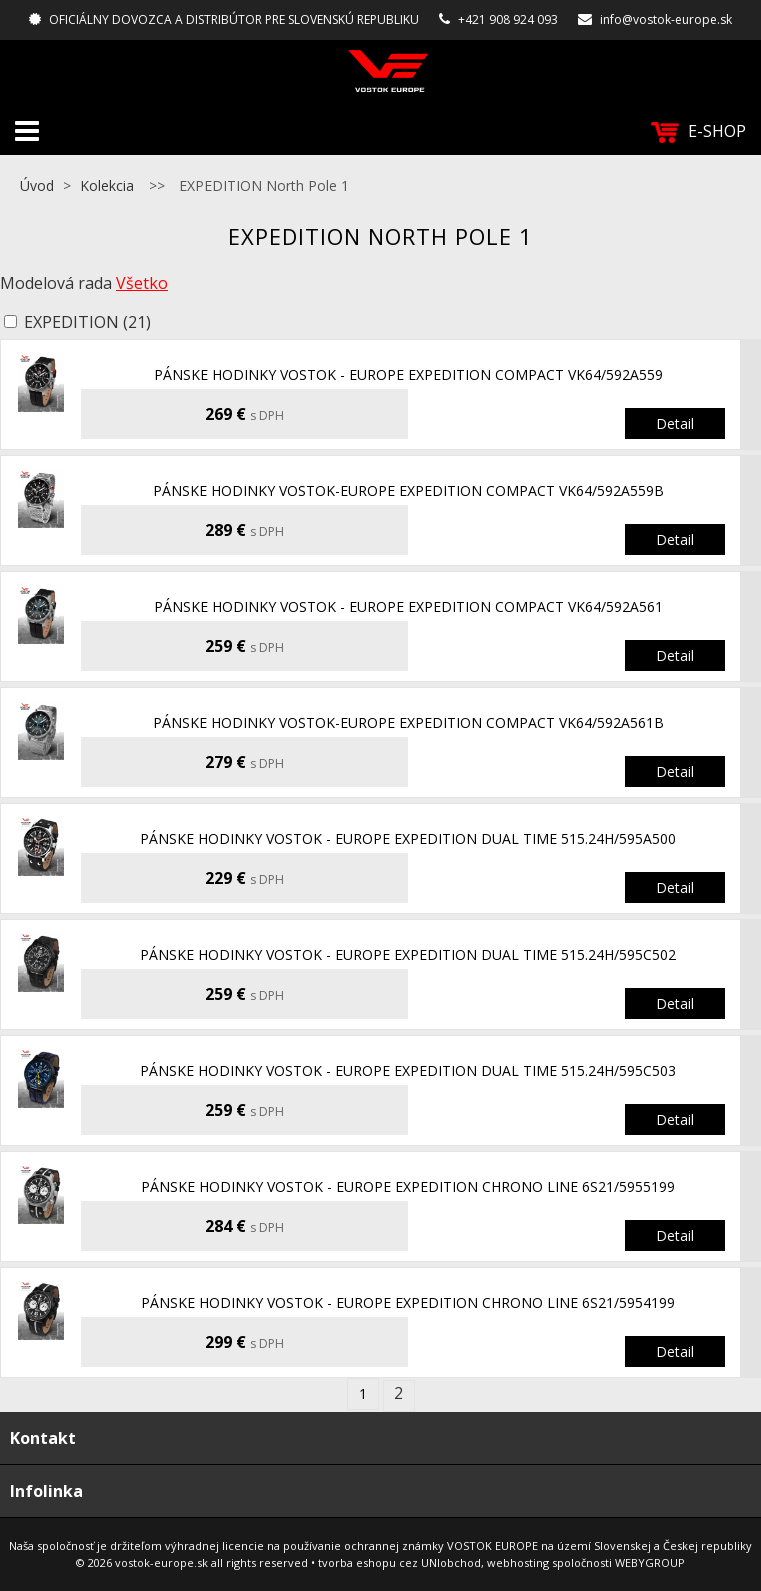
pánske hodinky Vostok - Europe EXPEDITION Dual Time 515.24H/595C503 (408, 1070)
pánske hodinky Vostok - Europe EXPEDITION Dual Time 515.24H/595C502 (408, 954)
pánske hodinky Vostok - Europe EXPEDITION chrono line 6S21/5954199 (408, 1302)
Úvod (37, 185)
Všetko (142, 283)
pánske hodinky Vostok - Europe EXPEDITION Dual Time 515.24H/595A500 (408, 838)
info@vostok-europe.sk (666, 19)
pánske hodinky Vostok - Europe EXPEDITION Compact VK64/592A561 (408, 606)
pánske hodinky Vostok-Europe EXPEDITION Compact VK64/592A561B (408, 722)
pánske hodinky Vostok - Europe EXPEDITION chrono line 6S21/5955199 (408, 1186)
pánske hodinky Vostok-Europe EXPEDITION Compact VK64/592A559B (408, 490)
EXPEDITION (87, 322)
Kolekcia (107, 185)
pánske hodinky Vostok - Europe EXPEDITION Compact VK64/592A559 (408, 374)
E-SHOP (698, 131)
